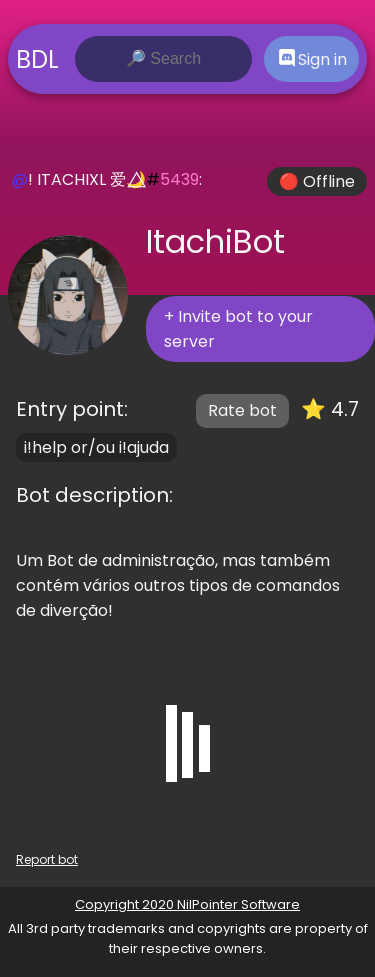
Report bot (47, 859)
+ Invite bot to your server (238, 329)
